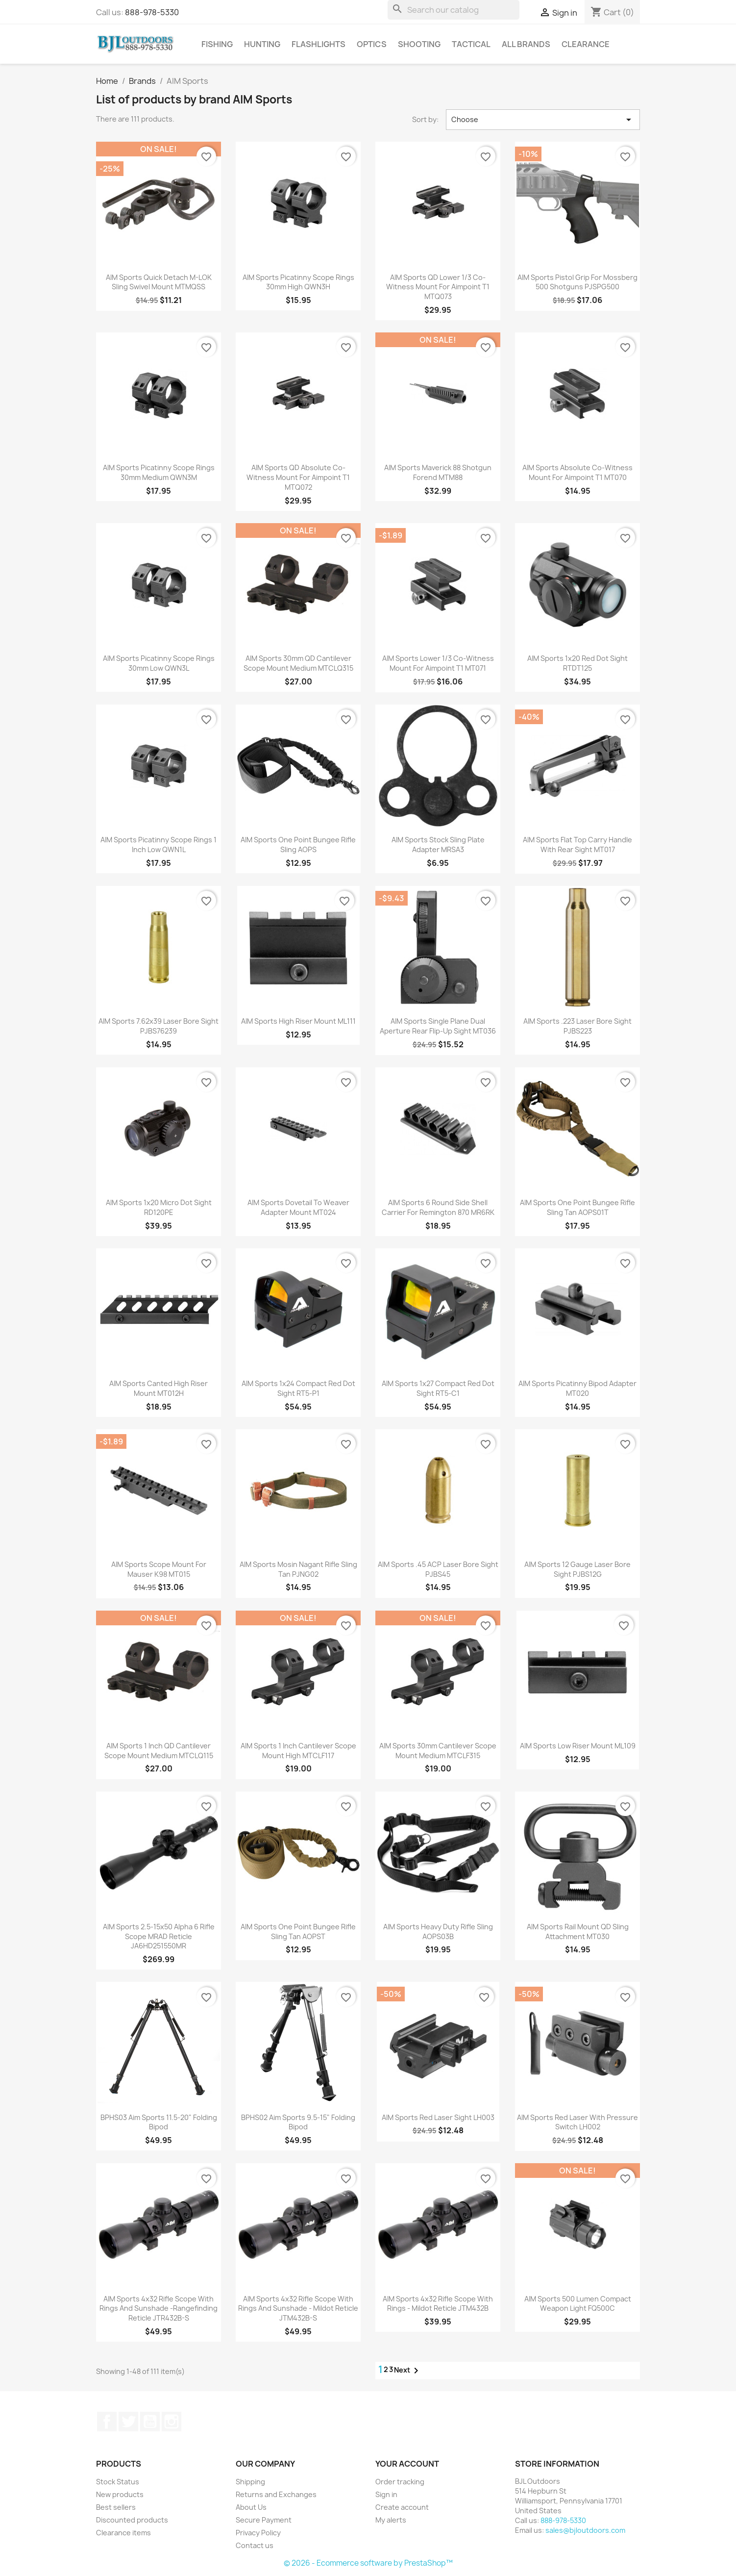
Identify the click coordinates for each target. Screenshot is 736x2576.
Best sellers (116, 2507)
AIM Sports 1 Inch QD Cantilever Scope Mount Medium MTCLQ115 (158, 1750)
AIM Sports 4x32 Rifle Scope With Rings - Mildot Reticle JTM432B (438, 2303)
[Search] (453, 10)
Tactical (471, 44)
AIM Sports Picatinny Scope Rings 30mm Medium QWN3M (159, 472)
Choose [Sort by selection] (543, 120)
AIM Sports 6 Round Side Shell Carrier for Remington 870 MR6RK (438, 1207)
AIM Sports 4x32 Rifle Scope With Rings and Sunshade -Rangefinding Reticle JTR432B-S (158, 2308)
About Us (251, 2507)
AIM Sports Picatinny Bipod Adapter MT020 (577, 1388)
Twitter (128, 2421)
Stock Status (117, 2481)
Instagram (171, 2421)
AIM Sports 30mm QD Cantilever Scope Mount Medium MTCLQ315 (298, 663)
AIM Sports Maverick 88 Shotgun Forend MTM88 (437, 472)
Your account (407, 2463)
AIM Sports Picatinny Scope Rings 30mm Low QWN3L (159, 663)
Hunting (262, 44)
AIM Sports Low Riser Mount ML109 (578, 1745)
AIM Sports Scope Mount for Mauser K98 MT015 (158, 1569)
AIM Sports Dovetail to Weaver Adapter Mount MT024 (298, 1207)
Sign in (386, 2494)
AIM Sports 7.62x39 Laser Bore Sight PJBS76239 (158, 1025)
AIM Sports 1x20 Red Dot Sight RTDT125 (577, 663)
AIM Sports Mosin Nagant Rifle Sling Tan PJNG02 (298, 1569)
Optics (372, 44)
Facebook (107, 2421)
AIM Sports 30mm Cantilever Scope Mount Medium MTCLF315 (437, 1750)
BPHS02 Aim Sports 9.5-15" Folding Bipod (298, 2122)
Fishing (217, 44)
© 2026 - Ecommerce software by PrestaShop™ (368, 2563)
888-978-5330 (152, 12)
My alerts (390, 2520)
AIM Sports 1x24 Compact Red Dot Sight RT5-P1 (298, 1388)
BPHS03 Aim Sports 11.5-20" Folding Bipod (158, 2122)
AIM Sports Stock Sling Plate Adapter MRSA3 (438, 844)
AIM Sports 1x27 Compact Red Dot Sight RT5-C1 (438, 1388)
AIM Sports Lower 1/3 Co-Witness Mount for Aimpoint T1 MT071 (438, 663)
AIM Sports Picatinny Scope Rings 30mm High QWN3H (298, 282)
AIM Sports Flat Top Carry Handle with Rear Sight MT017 (577, 844)
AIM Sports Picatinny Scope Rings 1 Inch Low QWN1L (158, 844)
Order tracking (399, 2481)
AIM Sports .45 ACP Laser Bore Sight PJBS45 (438, 1569)
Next (408, 2370)
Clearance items (123, 2532)
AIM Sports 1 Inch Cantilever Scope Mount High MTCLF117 (298, 1750)
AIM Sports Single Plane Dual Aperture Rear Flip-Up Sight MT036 (438, 1025)
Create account (402, 2507)
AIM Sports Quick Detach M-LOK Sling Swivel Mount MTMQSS (159, 282)
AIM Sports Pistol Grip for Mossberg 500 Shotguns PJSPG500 (577, 282)
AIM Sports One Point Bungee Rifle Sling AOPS (298, 844)
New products (120, 2494)
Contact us (254, 2545)
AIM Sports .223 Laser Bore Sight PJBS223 (577, 1025)
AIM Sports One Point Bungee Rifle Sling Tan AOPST (298, 1931)
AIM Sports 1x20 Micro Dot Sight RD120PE (159, 1207)
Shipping (250, 2481)
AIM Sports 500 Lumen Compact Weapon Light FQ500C (577, 2303)
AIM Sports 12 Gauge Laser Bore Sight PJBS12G (577, 1569)
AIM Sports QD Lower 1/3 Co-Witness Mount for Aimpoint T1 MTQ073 (438, 287)
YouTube (150, 2421)
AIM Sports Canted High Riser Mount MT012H (158, 1388)
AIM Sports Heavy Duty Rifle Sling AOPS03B (438, 1931)
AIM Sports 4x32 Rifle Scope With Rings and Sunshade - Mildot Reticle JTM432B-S (298, 2308)
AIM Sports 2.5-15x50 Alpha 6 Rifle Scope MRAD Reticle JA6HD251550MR (159, 1936)
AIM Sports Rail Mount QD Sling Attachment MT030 (578, 1931)
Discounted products (132, 2520)
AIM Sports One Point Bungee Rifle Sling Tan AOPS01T (577, 1207)
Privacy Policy (258, 2532)
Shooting (419, 44)
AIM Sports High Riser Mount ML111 (298, 1021)
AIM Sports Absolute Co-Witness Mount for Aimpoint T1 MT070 (577, 472)
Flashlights (318, 44)
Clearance (586, 44)
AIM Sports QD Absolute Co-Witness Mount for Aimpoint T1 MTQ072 (298, 477)
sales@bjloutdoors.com (585, 2530)
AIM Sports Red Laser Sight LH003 (438, 2117)
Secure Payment (264, 2520)
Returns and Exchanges (276, 2494)
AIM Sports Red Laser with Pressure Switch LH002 (577, 2122)
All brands (526, 44)
